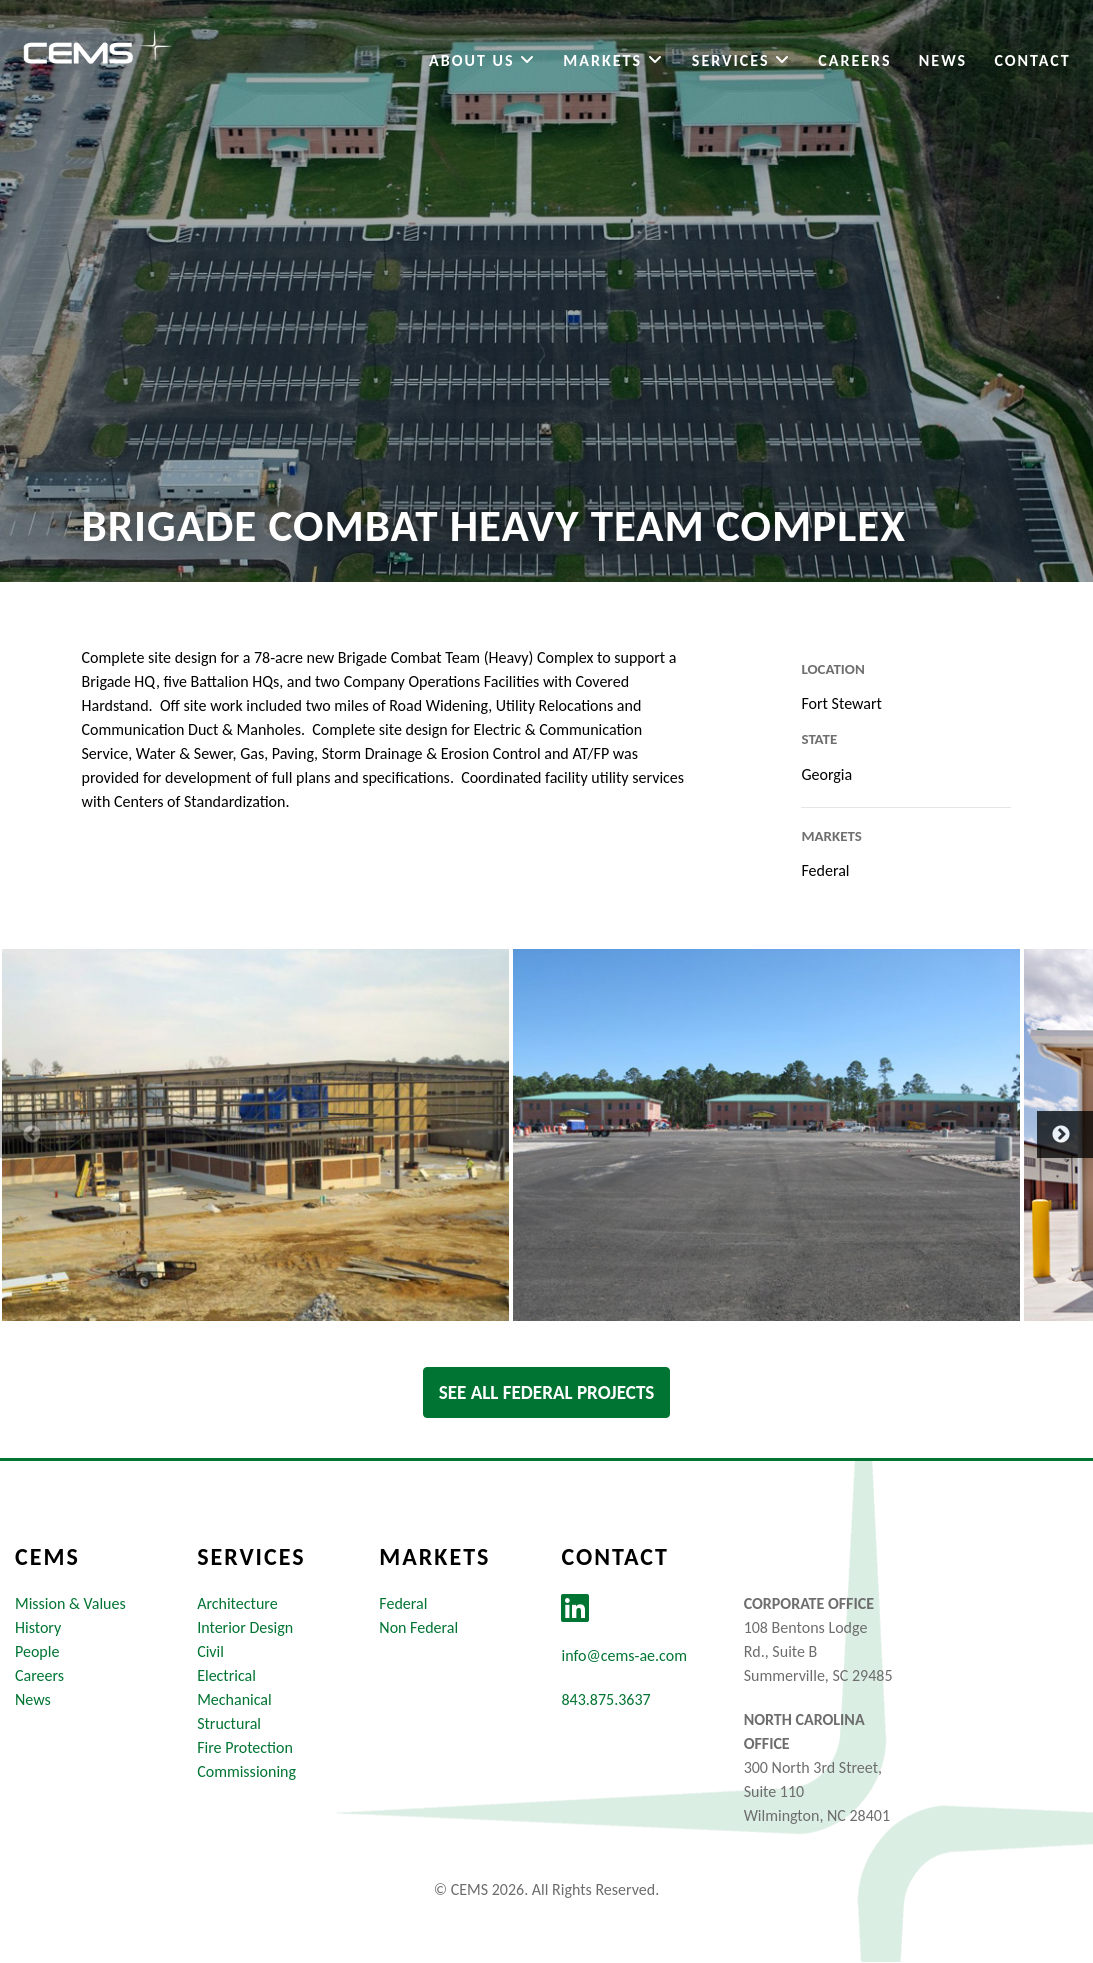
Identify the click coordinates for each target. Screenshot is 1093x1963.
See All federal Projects (547, 1393)
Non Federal (418, 1628)
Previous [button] (10, 1135)
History (38, 1628)
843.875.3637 (605, 1700)
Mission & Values (70, 1604)
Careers (852, 63)
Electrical (226, 1676)
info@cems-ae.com (623, 1656)
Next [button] (1047, 1135)
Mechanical (234, 1700)
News (940, 63)
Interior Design (245, 1628)
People (37, 1652)
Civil (210, 1652)
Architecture (237, 1604)
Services (738, 63)
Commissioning (246, 1772)
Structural (229, 1724)
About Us (479, 63)
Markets (611, 63)
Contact (1030, 63)
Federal (403, 1604)
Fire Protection (245, 1748)
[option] (255, 1135)
